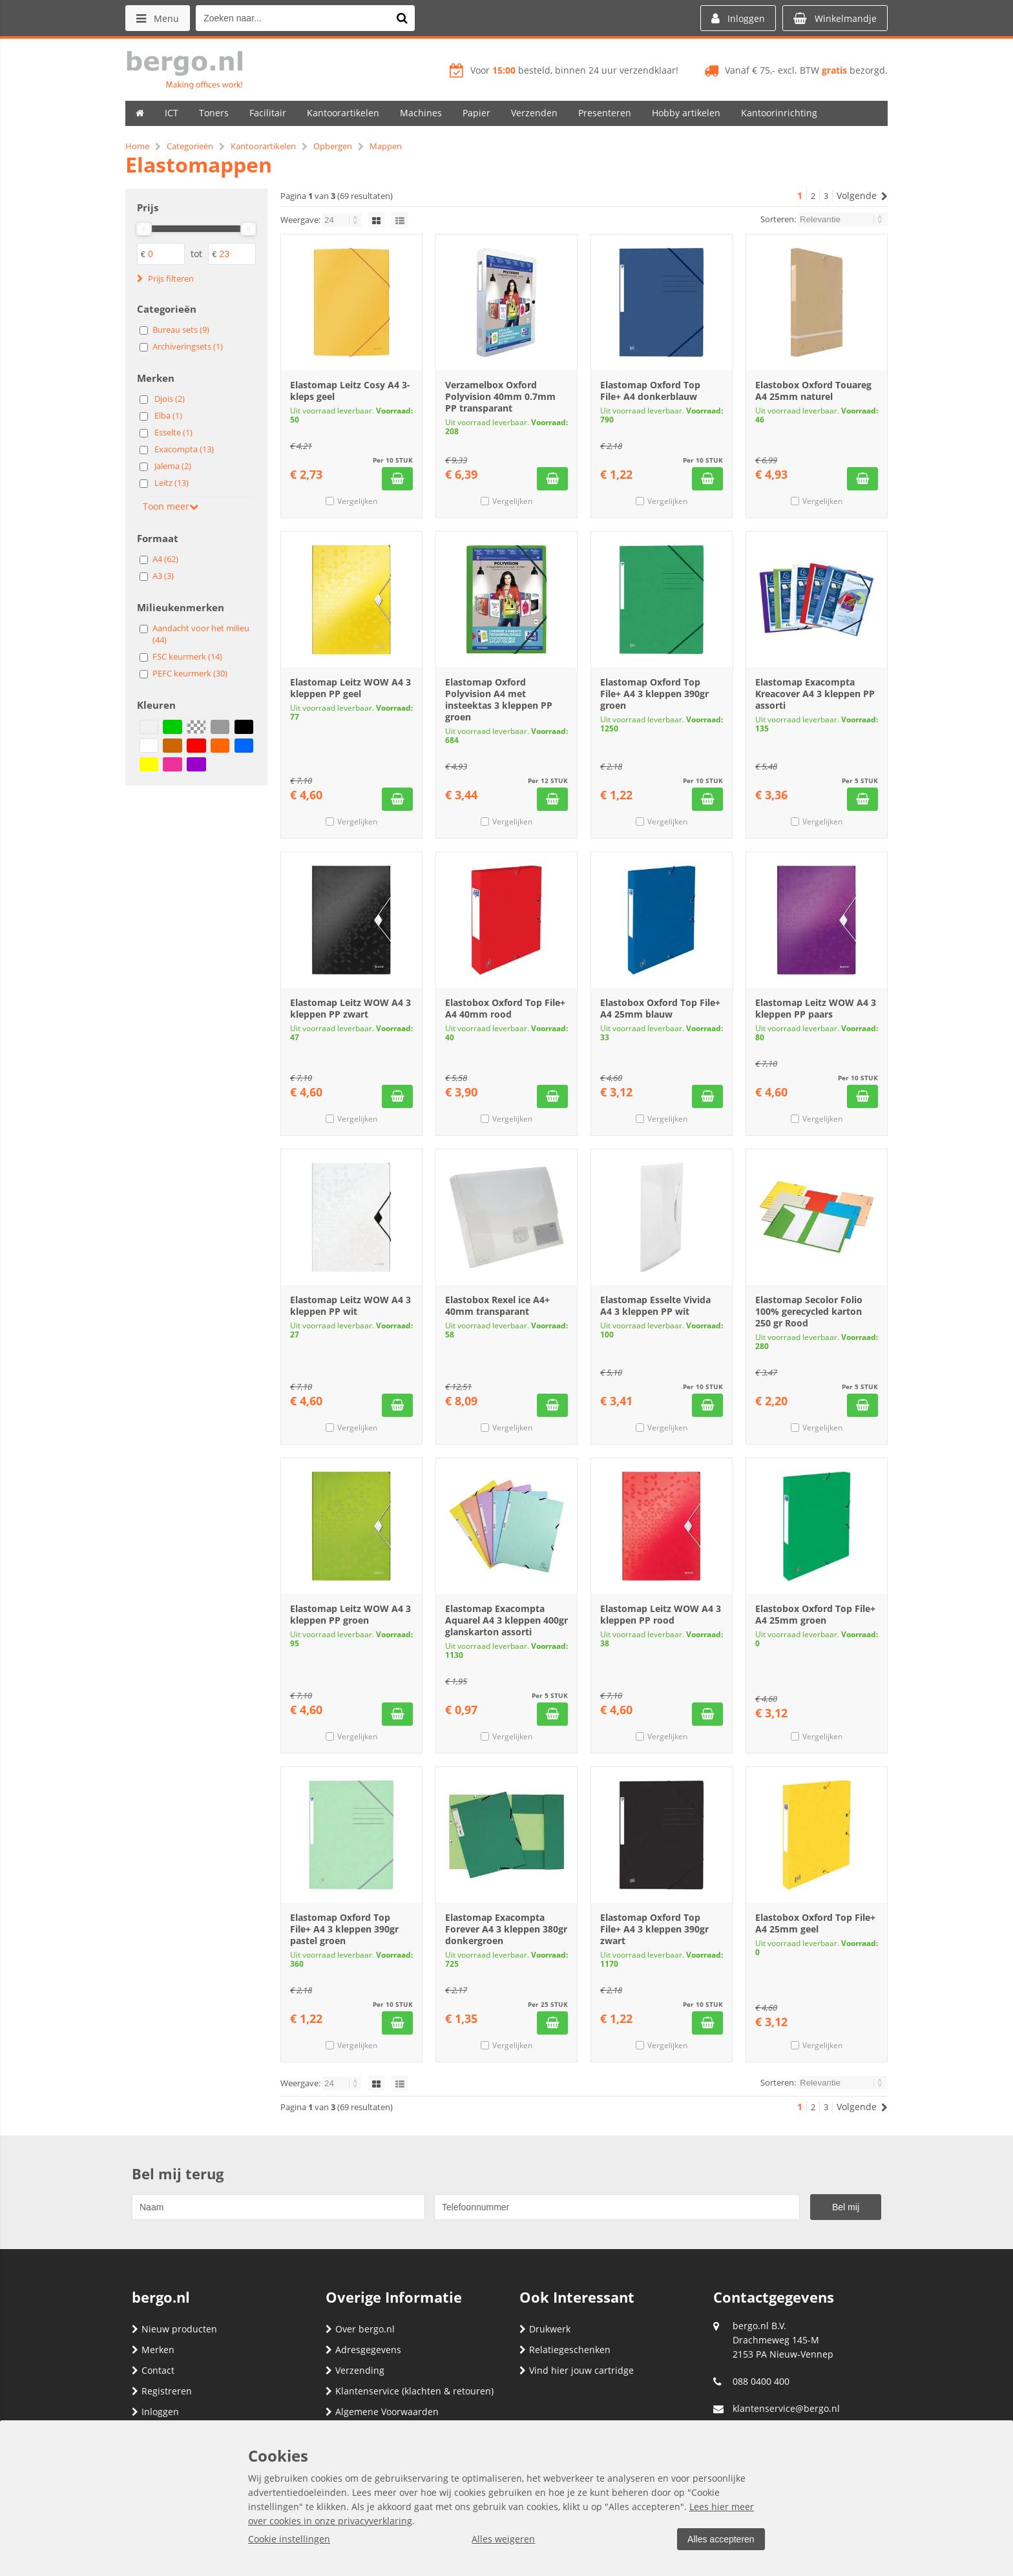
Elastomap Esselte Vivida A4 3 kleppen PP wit (655, 1305)
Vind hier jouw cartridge (576, 2370)
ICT (171, 113)
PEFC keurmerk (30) (189, 673)
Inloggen (155, 2411)
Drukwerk (544, 2329)
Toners (214, 113)
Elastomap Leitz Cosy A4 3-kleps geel (350, 391)
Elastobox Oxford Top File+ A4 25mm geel (815, 1923)
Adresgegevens (363, 2349)
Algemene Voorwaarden (382, 2411)
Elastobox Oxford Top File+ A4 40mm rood (505, 1008)
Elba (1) (168, 415)
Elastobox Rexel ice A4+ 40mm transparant (497, 1305)
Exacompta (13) (184, 449)
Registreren (162, 2391)
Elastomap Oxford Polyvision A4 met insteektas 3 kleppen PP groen (498, 699)
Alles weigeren (503, 2539)
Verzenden (534, 113)
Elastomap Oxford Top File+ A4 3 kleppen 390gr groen (654, 693)
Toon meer (170, 506)
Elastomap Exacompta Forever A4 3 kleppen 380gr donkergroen (506, 1929)
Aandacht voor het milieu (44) (200, 633)
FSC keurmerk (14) (187, 656)
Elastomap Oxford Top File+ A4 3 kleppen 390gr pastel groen (344, 1929)
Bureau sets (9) (180, 329)
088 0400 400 (761, 2381)
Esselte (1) (173, 432)
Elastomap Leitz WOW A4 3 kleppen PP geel (350, 688)
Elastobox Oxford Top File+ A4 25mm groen (815, 1614)
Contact (153, 2370)
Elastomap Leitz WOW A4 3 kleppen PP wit (350, 1305)
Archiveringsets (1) (187, 346)
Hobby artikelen (686, 113)
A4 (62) (165, 559)
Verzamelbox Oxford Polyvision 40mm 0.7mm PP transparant (500, 396)
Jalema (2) (172, 466)
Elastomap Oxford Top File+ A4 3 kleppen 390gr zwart (654, 1929)
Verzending (355, 2370)
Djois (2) (169, 398)
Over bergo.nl (360, 2329)
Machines (421, 113)
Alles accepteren (720, 2539)
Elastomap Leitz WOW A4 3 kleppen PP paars (815, 1008)
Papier (476, 113)
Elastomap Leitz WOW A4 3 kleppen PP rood (660, 1614)
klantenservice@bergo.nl (786, 2408)
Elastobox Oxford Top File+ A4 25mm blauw (660, 1008)
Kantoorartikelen (343, 113)
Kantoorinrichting (779, 113)
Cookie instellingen (289, 2539)
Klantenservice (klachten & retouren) (410, 2391)
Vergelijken (357, 501)
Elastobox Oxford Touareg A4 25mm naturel (813, 391)
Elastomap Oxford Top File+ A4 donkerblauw (650, 391)
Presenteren (604, 113)
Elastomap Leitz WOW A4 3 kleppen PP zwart (350, 1008)
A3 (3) (163, 575)
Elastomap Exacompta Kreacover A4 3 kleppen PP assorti (815, 693)
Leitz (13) (171, 482)
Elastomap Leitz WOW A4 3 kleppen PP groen (350, 1614)
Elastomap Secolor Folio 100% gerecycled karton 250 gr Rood (808, 1311)
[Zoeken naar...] (402, 18)
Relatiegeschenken (565, 2349)
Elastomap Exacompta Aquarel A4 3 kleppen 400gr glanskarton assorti (506, 1620)
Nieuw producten (174, 2329)
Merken (153, 2349)
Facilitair (267, 113)
